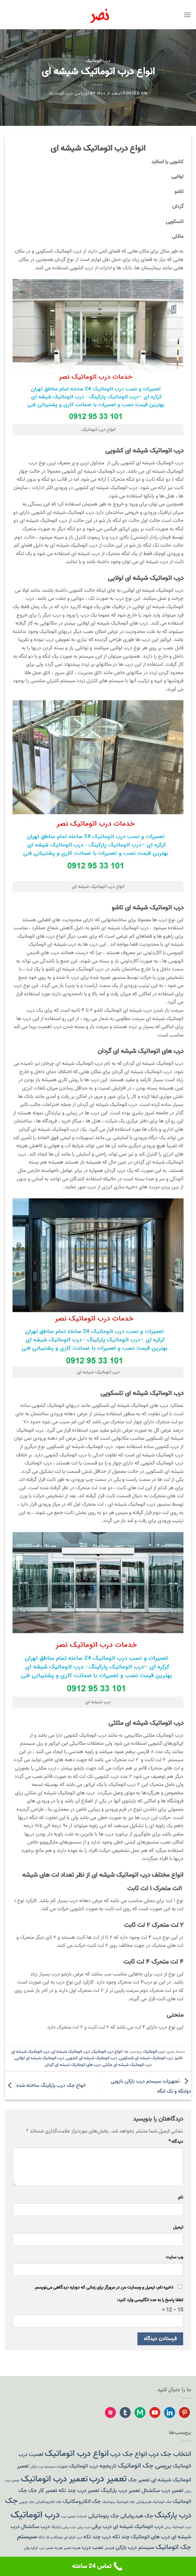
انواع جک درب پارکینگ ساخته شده (45, 2085)
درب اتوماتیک (98, 61)
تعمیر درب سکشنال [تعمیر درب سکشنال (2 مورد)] (162, 2490)
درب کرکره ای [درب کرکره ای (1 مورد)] (73, 2537)
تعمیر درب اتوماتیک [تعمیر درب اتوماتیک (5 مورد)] (54, 2479)
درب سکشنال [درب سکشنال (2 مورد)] (35, 2526)
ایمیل (178, 2227)
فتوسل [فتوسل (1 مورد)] (109, 2548)
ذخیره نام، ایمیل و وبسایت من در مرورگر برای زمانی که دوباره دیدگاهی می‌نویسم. (103, 2287)
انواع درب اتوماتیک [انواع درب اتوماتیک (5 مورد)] (77, 2453)
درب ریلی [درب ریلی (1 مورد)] (83, 2527)
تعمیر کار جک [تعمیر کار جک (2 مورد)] (42, 2490)
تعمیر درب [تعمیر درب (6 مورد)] (108, 2479)
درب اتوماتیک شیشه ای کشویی (91, 2058)
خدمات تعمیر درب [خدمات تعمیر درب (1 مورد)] (74, 2516)
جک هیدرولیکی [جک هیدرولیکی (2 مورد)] (136, 2516)
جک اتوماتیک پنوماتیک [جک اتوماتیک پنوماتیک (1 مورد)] (118, 2502)
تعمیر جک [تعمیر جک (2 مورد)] (139, 2480)
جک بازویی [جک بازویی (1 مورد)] (26, 2502)
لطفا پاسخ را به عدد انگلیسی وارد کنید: (150, 2300)
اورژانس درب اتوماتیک (69, 93)
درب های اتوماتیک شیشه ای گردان (73, 2064)
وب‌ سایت (174, 2257)
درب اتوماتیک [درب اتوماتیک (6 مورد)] (35, 2515)
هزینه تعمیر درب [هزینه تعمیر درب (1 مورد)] (50, 2548)
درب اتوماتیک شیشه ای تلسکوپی (146, 2058)
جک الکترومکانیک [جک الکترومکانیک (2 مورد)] (82, 2501)
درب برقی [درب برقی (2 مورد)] (101, 2526)
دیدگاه (176, 2141)
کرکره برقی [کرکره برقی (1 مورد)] (31, 2548)
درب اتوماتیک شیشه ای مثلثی (127, 2064)
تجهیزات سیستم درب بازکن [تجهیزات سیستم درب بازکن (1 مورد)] (49, 2466)
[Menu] (187, 15)
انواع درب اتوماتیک (107, 2051)
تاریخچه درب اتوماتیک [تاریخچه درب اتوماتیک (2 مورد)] (93, 2466)
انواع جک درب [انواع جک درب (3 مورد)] (128, 2454)
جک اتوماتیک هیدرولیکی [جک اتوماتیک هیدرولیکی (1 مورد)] (153, 2502)
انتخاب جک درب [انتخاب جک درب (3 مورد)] (169, 2454)
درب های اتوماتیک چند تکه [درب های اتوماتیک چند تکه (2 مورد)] (141, 2537)
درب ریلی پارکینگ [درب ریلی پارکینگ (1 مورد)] (63, 2527)
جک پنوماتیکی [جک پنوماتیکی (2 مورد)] (103, 2516)
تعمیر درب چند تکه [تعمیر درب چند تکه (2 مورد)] (79, 2490)
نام (180, 2197)
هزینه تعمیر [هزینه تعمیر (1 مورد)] (72, 2548)
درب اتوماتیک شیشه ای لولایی (39, 2058)
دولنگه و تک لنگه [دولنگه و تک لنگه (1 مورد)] (50, 2537)
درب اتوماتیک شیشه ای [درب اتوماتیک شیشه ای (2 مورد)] (138, 2526)
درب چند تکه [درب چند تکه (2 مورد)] (97, 2537)
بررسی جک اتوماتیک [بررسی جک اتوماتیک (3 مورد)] (144, 2465)
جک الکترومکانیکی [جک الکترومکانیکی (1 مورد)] (48, 2502)
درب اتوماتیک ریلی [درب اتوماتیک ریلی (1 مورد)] (177, 2527)
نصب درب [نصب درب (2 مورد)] (92, 2547)
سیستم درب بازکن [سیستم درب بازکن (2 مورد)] (135, 2547)
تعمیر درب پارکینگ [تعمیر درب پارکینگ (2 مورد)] (120, 2490)
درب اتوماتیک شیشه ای (70, 2051)
